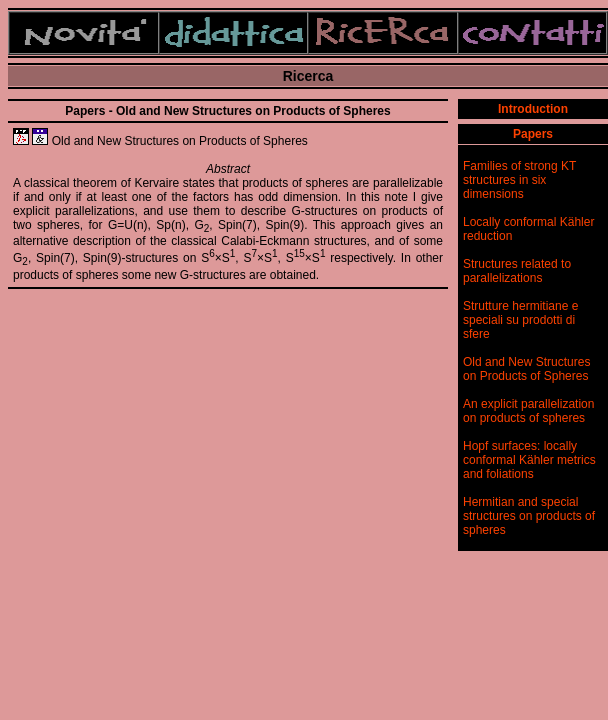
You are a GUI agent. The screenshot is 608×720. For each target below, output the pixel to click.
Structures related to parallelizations (517, 271)
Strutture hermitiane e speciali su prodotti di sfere (520, 320)
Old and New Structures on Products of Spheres (526, 369)
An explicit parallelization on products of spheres (528, 411)
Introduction (533, 109)
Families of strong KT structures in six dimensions (519, 180)
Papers (533, 134)
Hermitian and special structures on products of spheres (529, 516)
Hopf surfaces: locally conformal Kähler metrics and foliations (529, 460)
